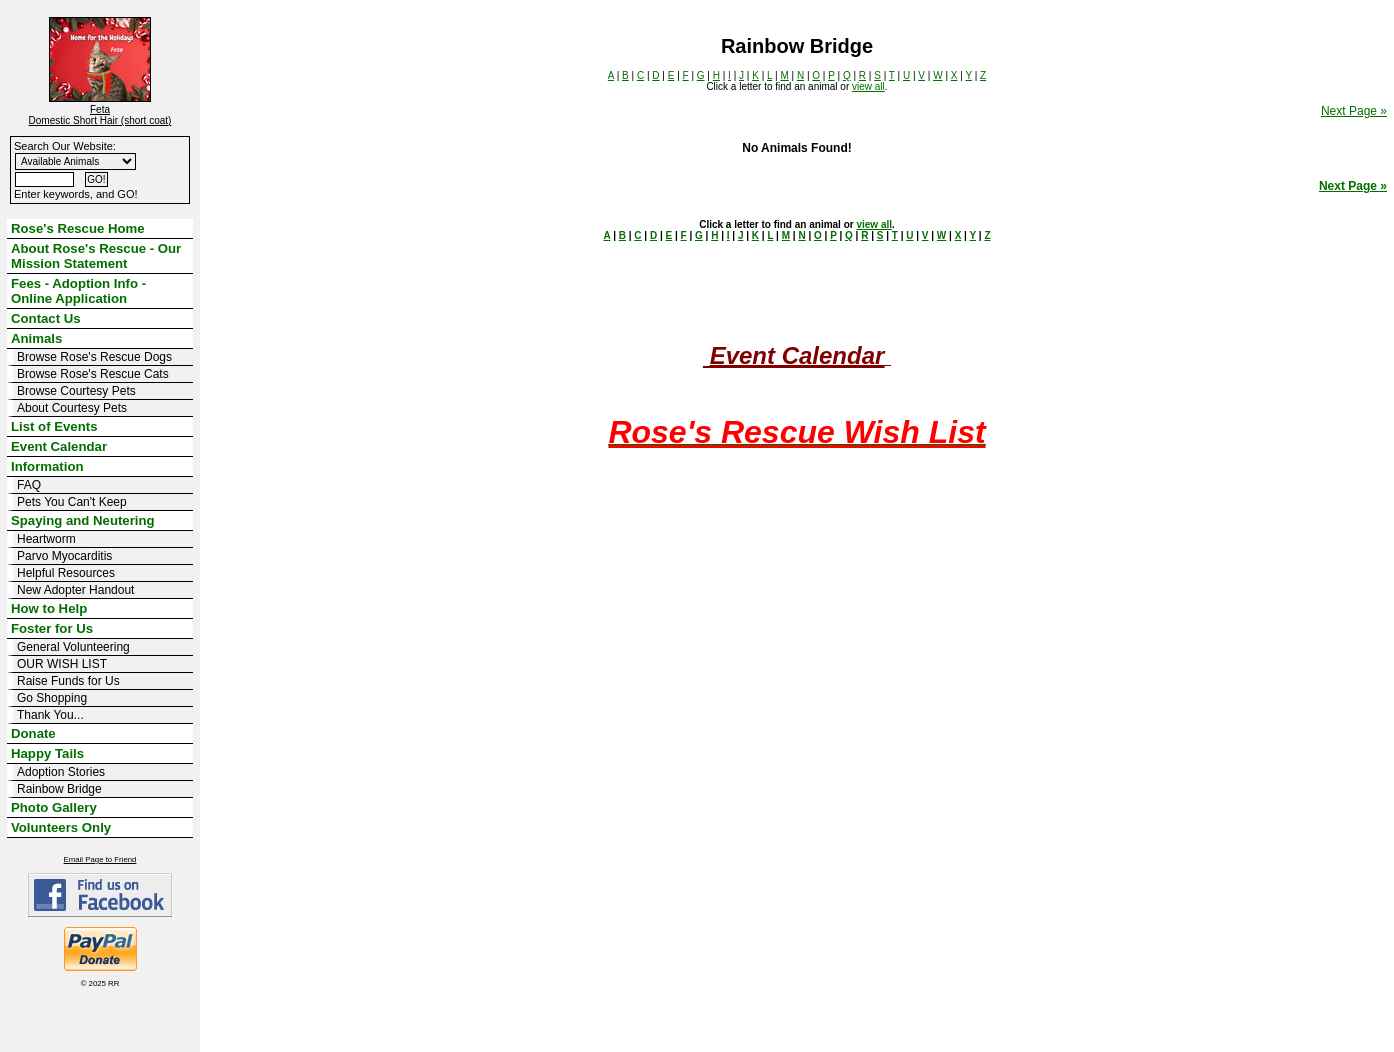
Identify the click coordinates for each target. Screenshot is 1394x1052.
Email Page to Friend (100, 859)
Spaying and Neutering (83, 520)
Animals (36, 338)
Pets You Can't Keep (72, 502)
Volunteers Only (61, 827)
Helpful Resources (66, 573)
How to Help (49, 608)
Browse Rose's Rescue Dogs (94, 357)
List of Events (54, 426)
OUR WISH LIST (62, 664)
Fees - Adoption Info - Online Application (78, 291)
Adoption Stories (61, 772)
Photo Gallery (54, 807)
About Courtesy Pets (72, 408)
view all (868, 86)
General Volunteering (73, 647)
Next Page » (1354, 111)
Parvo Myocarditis (64, 556)
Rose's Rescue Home (78, 228)
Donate (33, 733)
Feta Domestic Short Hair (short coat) (100, 115)
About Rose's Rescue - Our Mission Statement (96, 256)
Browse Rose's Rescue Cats (93, 374)
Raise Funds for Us (68, 681)
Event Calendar (59, 446)
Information (47, 466)
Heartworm (46, 539)
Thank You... (50, 715)
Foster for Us (52, 628)
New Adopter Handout (75, 590)
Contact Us (46, 318)
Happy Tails (47, 753)
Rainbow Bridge (59, 789)
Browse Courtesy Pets (76, 391)
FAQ (29, 485)
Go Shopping (52, 698)
